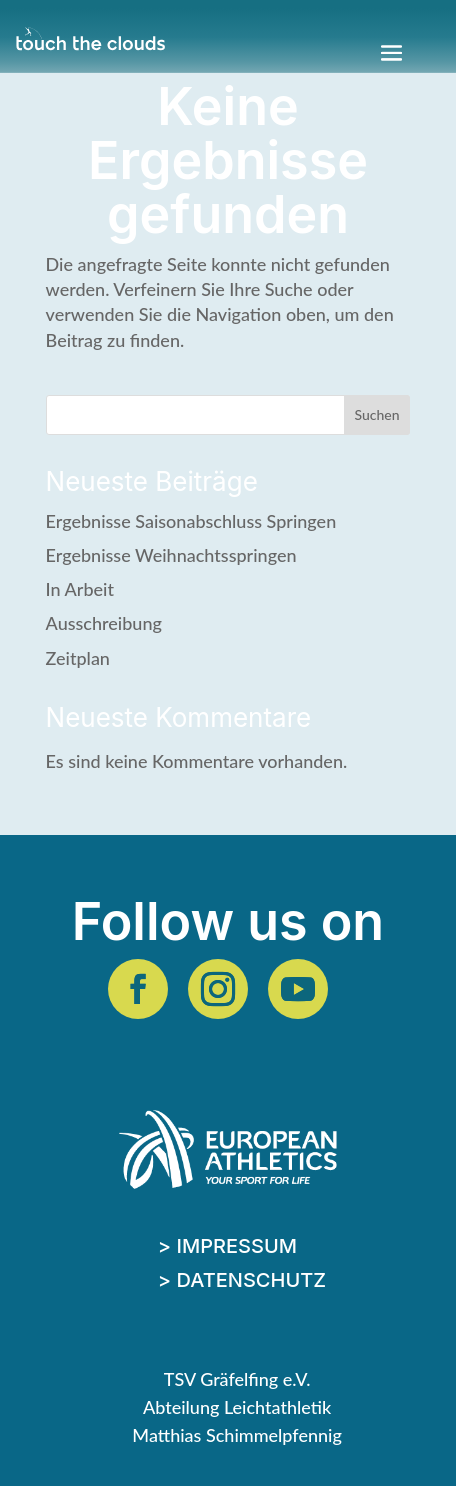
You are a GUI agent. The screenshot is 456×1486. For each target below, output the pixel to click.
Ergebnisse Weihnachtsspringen (171, 555)
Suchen (377, 414)
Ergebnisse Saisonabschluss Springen (191, 521)
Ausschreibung (104, 623)
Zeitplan (78, 658)
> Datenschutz (242, 1282)
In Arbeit (80, 589)
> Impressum (227, 1248)
